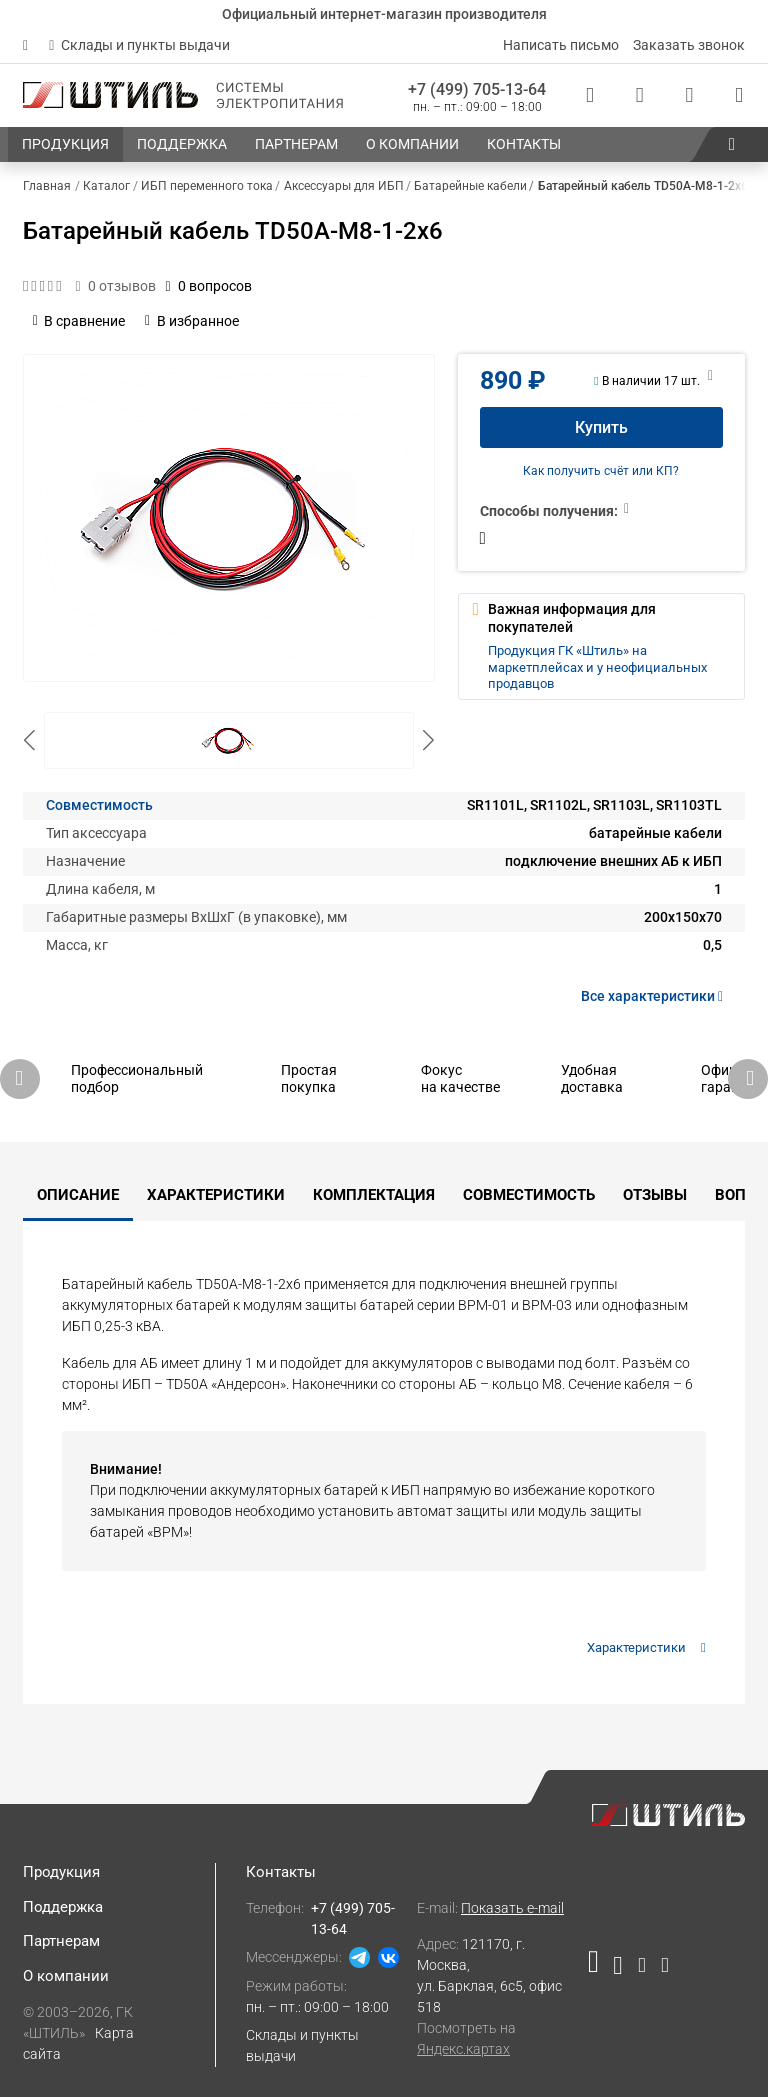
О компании (66, 1976)
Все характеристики (655, 996)
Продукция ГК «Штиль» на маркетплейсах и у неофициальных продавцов (597, 667)
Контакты (281, 1872)
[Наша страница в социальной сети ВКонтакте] (617, 1969)
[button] (732, 145)
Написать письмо (561, 45)
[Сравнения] (640, 96)
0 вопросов (209, 286)
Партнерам (61, 1941)
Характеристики (216, 1195)
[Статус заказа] (590, 96)
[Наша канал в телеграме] (661, 1969)
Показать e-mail (512, 1908)
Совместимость (99, 805)
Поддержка (63, 1907)
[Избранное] (689, 96)
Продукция (61, 1872)
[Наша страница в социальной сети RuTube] (597, 1969)
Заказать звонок (689, 45)
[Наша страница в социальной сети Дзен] (641, 1969)
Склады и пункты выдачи (139, 45)
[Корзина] (739, 96)
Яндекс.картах (463, 2049)
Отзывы (655, 1195)
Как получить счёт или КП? (601, 471)
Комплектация (374, 1195)
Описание (78, 1195)
